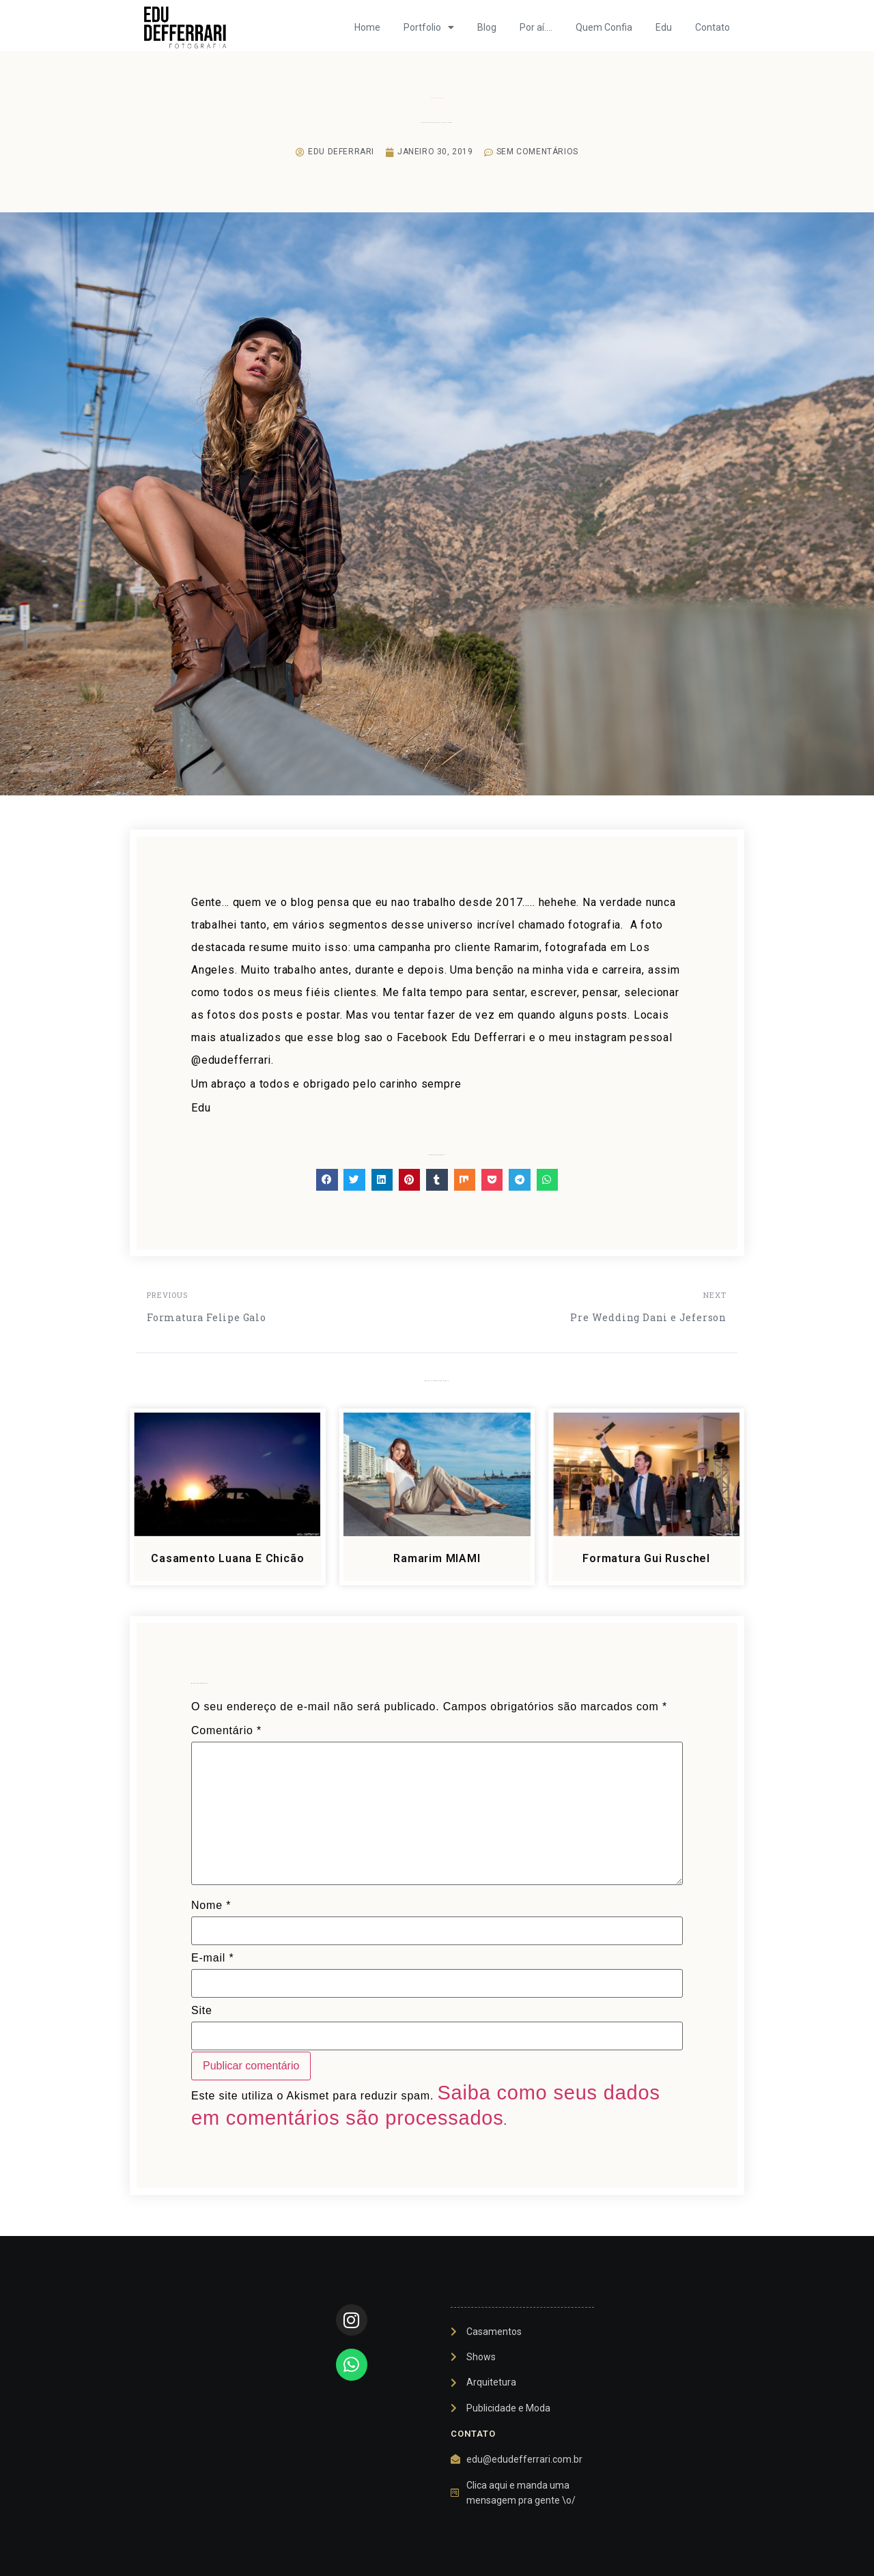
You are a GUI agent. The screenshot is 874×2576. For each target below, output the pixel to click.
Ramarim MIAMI (436, 1558)
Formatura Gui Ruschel (646, 1558)
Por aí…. (536, 27)
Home (367, 27)
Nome (211, 1905)
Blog (486, 27)
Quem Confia (604, 27)
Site (201, 2010)
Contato (712, 27)
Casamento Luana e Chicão (227, 1558)
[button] (327, 1180)
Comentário (226, 1730)
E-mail (212, 1958)
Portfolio (429, 27)
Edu (664, 27)
